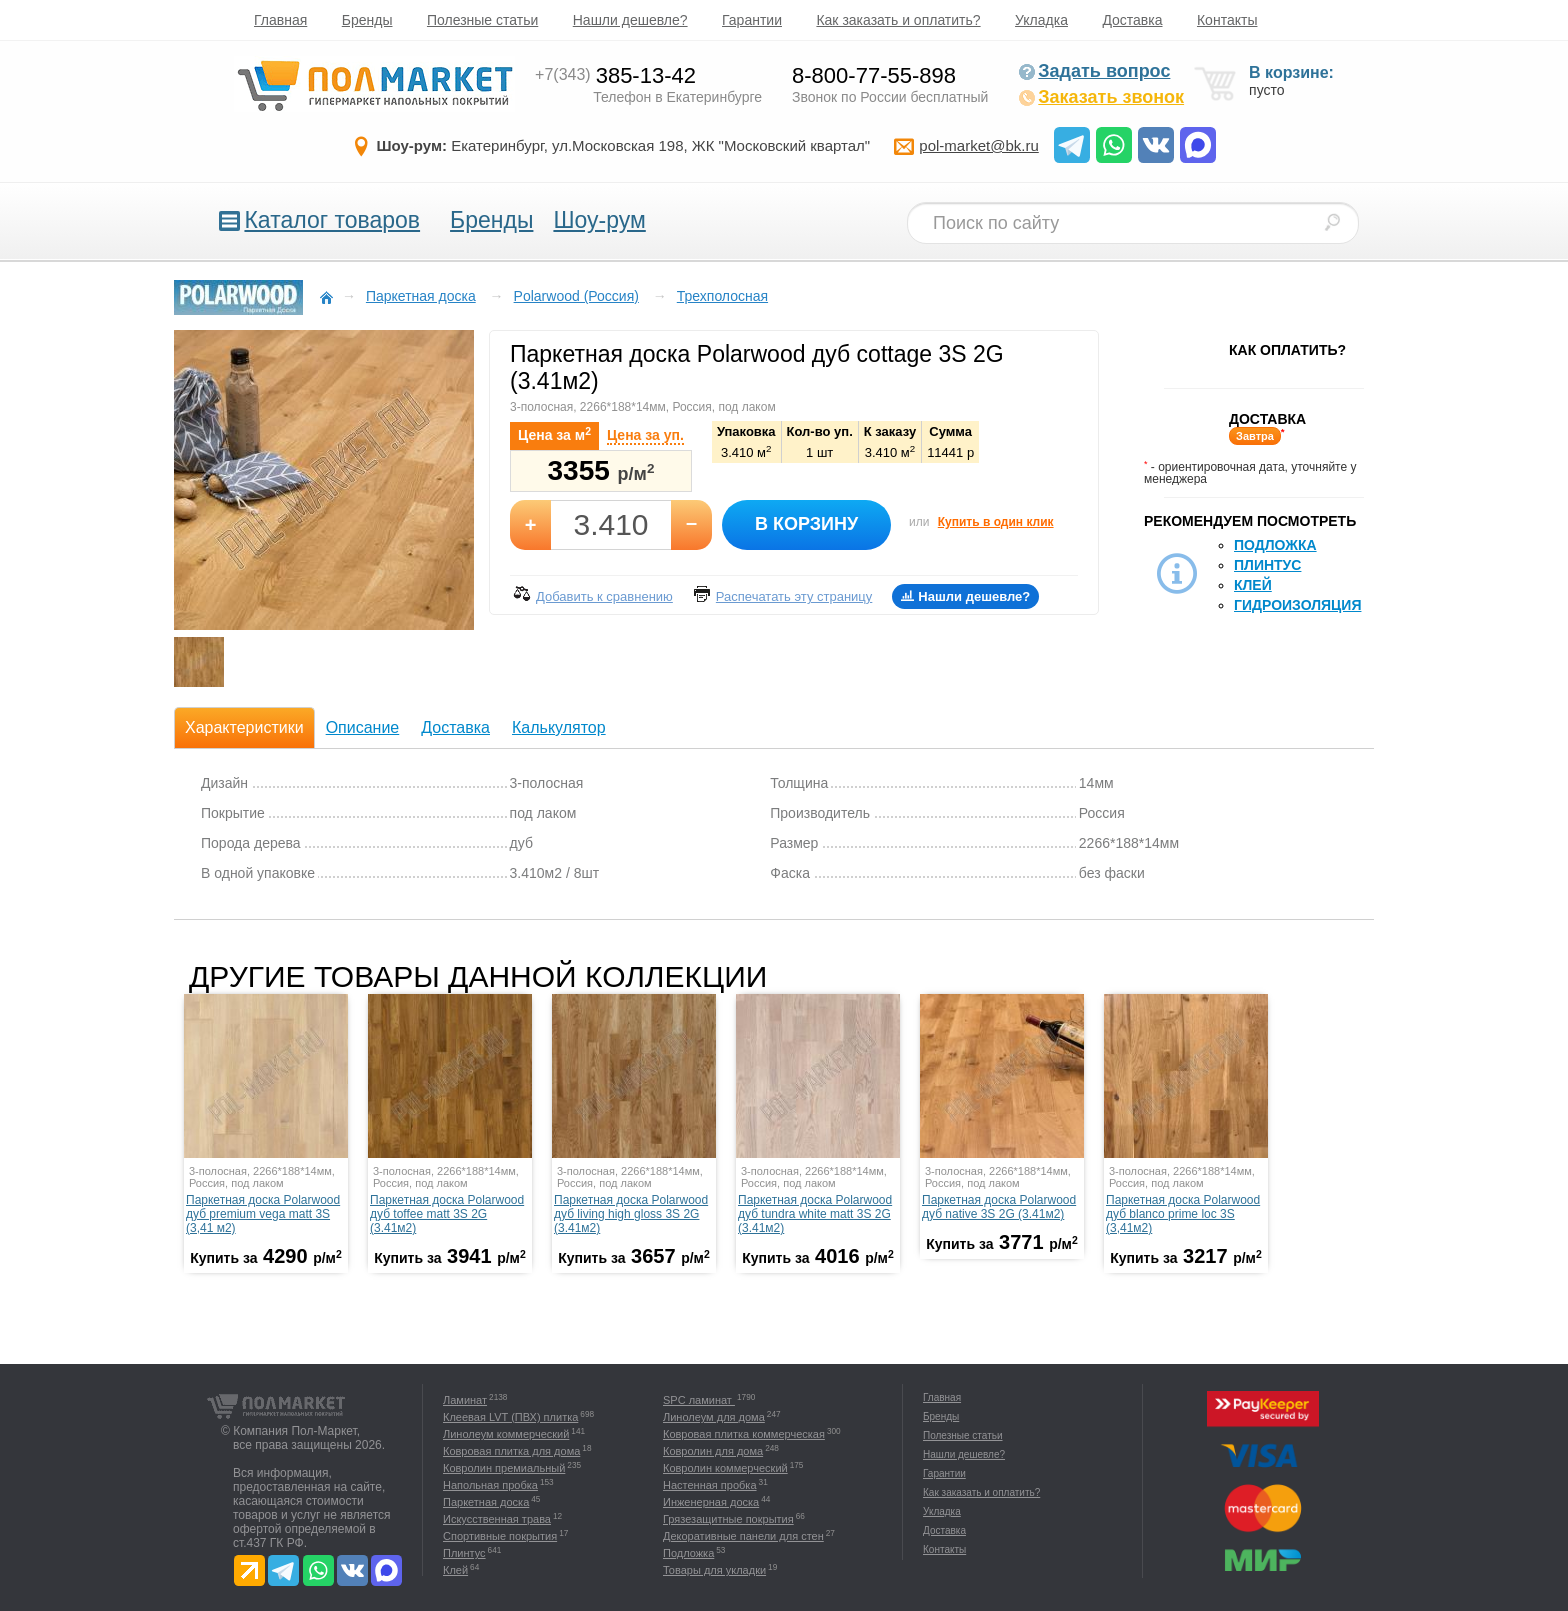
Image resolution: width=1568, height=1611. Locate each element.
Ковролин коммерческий (725, 1468)
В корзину (806, 524)
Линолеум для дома (714, 1417)
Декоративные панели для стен (743, 1536)
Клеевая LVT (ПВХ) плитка (510, 1417)
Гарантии (752, 20)
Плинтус (1267, 565)
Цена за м (554, 434)
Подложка (1275, 545)
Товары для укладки (714, 1570)
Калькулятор (559, 727)
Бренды (367, 20)
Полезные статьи (482, 20)
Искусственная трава (497, 1519)
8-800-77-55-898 (874, 75)
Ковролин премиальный (504, 1468)
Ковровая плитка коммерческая (744, 1434)
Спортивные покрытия (500, 1536)
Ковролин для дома (713, 1451)
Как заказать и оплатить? (898, 20)
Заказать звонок (1101, 97)
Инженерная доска (711, 1502)
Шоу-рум (599, 220)
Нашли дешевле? (630, 20)
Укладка (1041, 20)
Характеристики (244, 727)
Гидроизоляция (1297, 605)
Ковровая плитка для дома (511, 1451)
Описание (363, 727)
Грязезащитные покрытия (728, 1519)
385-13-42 (615, 75)
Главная (280, 20)
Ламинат (465, 1400)
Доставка (1132, 20)
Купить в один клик (996, 522)
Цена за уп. (645, 435)
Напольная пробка (490, 1485)
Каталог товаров (332, 220)
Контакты (1227, 20)
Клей (1253, 585)
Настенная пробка (710, 1485)
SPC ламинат (699, 1400)
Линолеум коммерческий (506, 1434)
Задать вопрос (1094, 71)
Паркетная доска (486, 1502)
